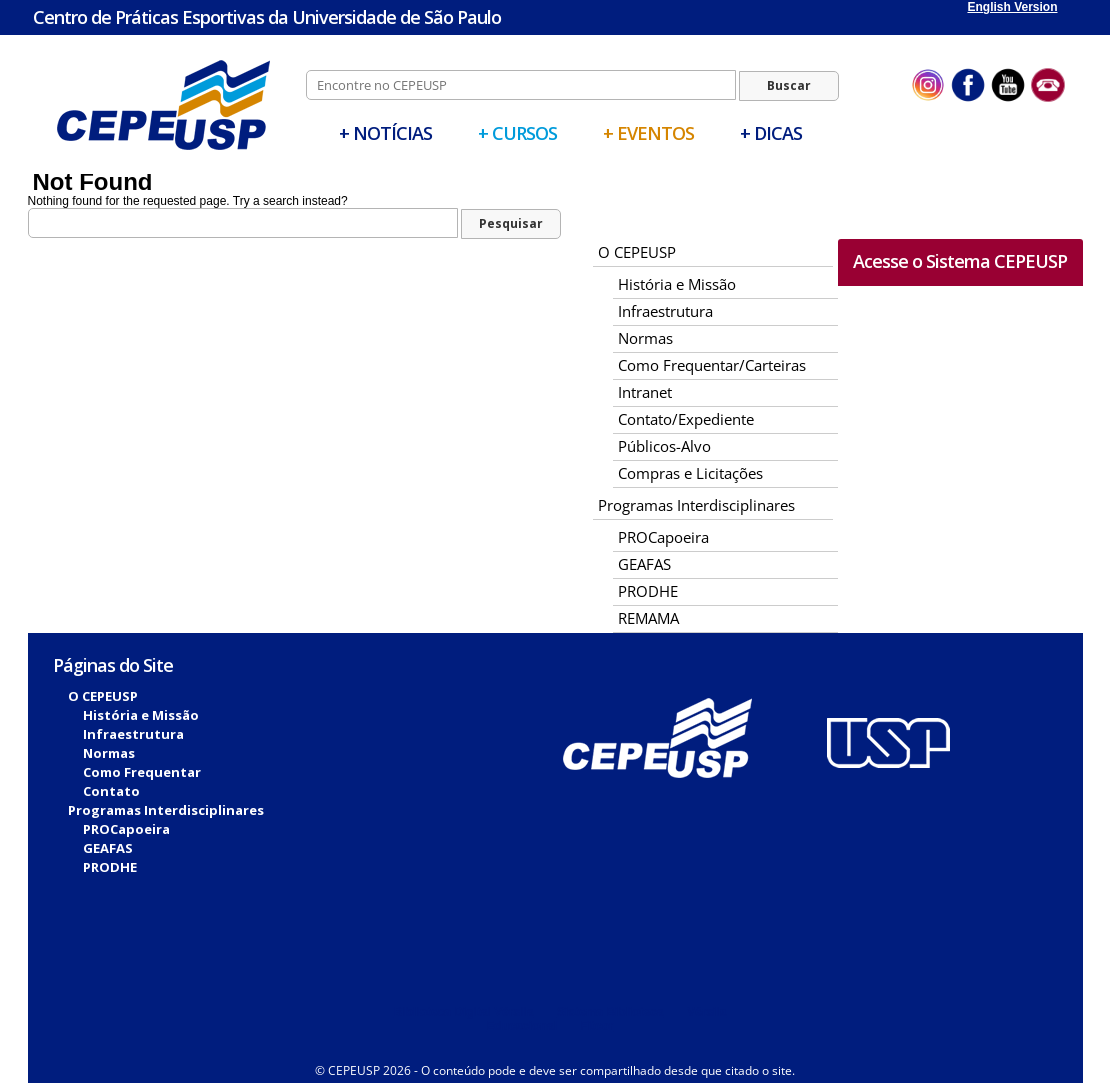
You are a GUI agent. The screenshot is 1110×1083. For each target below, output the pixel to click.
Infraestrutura (665, 311)
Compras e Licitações (690, 473)
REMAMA (648, 618)
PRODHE (648, 591)
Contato (111, 791)
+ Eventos (648, 133)
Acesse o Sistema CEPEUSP (960, 261)
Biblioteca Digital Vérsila (464, 1012)
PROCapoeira (663, 537)
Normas (645, 338)
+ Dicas (771, 133)
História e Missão (677, 284)
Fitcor (596, 1026)
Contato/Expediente (686, 419)
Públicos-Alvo (664, 446)
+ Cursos (517, 133)
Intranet (645, 392)
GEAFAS (644, 564)
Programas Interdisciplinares (696, 505)
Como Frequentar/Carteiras (712, 365)
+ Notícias (385, 133)
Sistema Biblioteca (610, 1012)
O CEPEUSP (637, 252)
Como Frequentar (142, 772)
